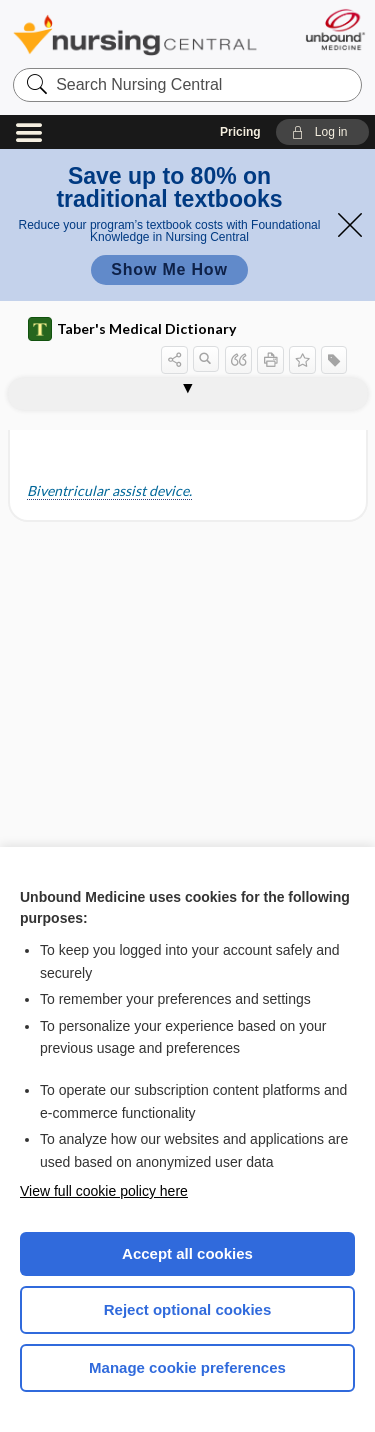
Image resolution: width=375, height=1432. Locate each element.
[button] (322, 132)
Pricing (240, 132)
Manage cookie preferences (187, 1367)
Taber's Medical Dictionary (132, 329)
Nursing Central (135, 34)
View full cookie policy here (104, 1191)
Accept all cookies (187, 1253)
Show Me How (169, 269)
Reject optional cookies (188, 1309)
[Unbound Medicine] (334, 29)
